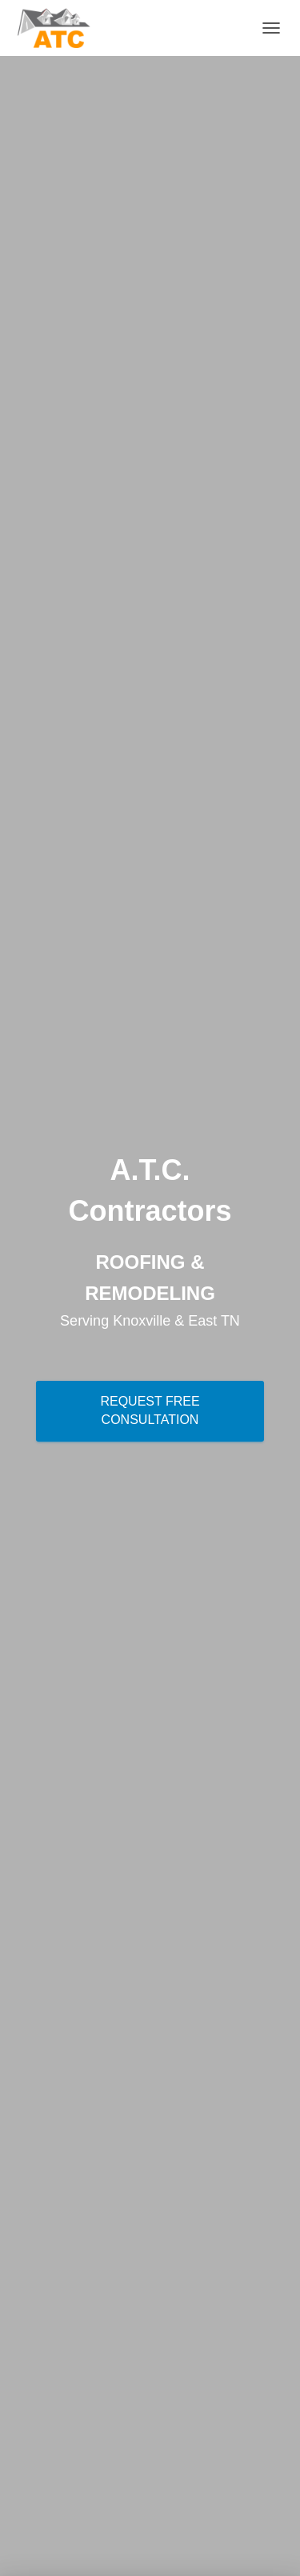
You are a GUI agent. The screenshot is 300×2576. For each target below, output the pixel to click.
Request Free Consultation (149, 1410)
